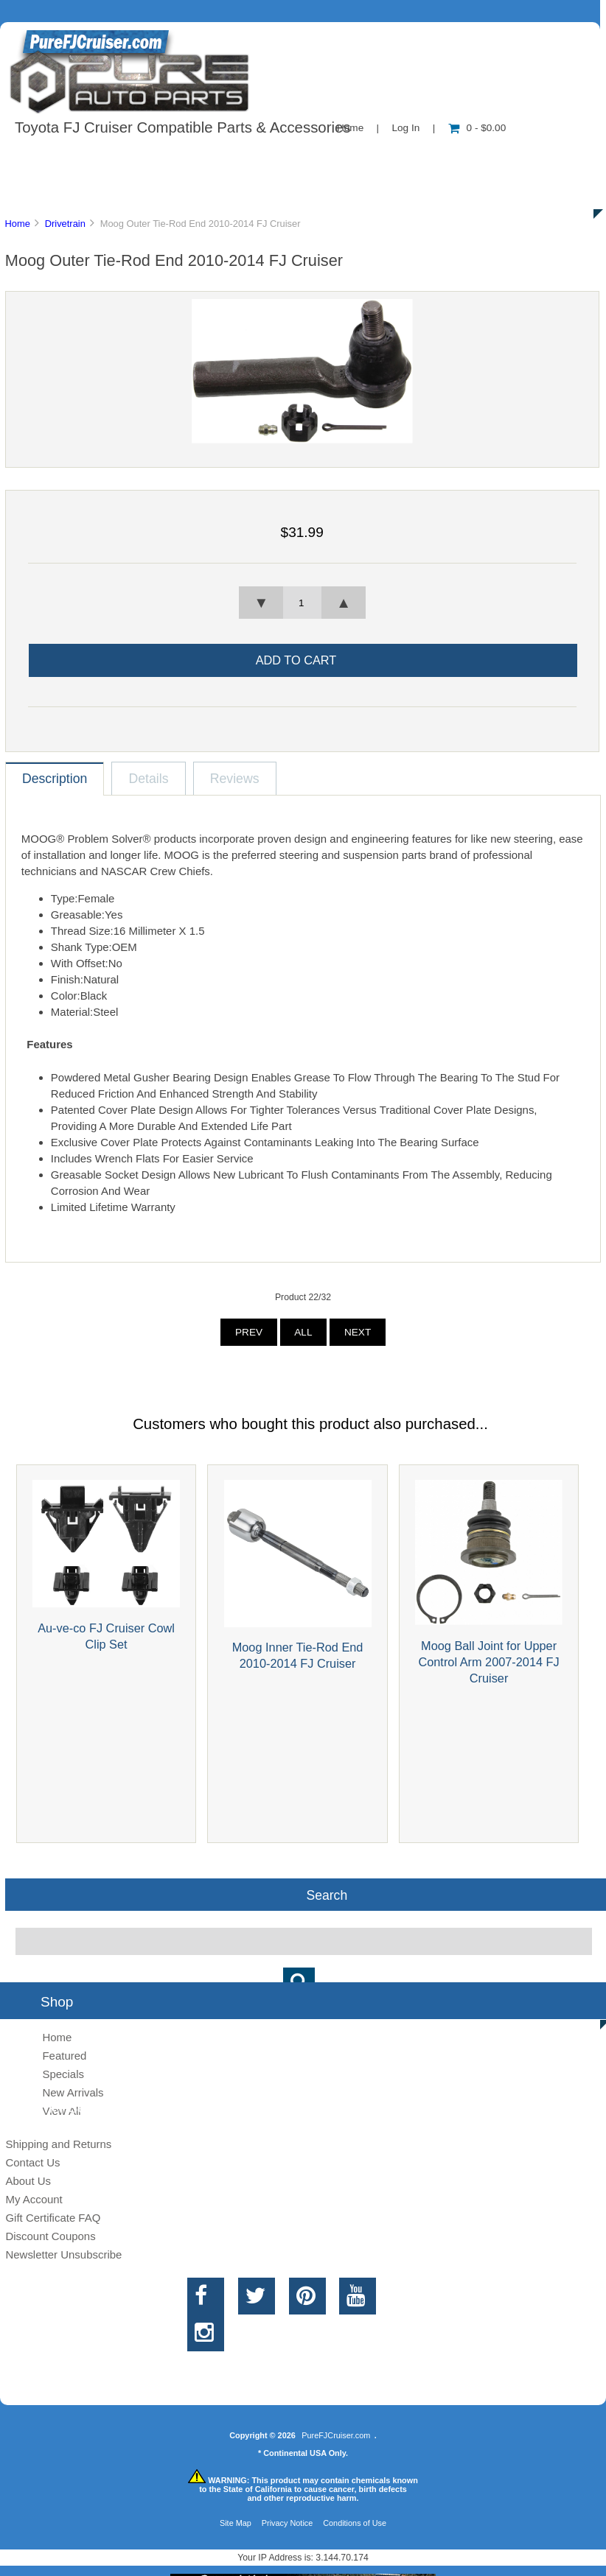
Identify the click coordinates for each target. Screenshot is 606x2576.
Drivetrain (65, 223)
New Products (492, 157)
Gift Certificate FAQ (52, 2217)
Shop (56, 157)
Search (326, 1894)
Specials (63, 2074)
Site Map (235, 2523)
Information (256, 157)
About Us (148, 157)
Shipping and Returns (58, 2144)
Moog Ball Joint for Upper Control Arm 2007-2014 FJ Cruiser (488, 1662)
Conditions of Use (354, 2523)
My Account (33, 2199)
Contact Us (370, 157)
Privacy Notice (287, 2523)
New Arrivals (72, 2092)
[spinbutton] (302, 602)
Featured (64, 2055)
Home (16, 223)
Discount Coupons (50, 2236)
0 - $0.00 (477, 127)
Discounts (143, 191)
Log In (405, 127)
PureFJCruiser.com (336, 2435)
